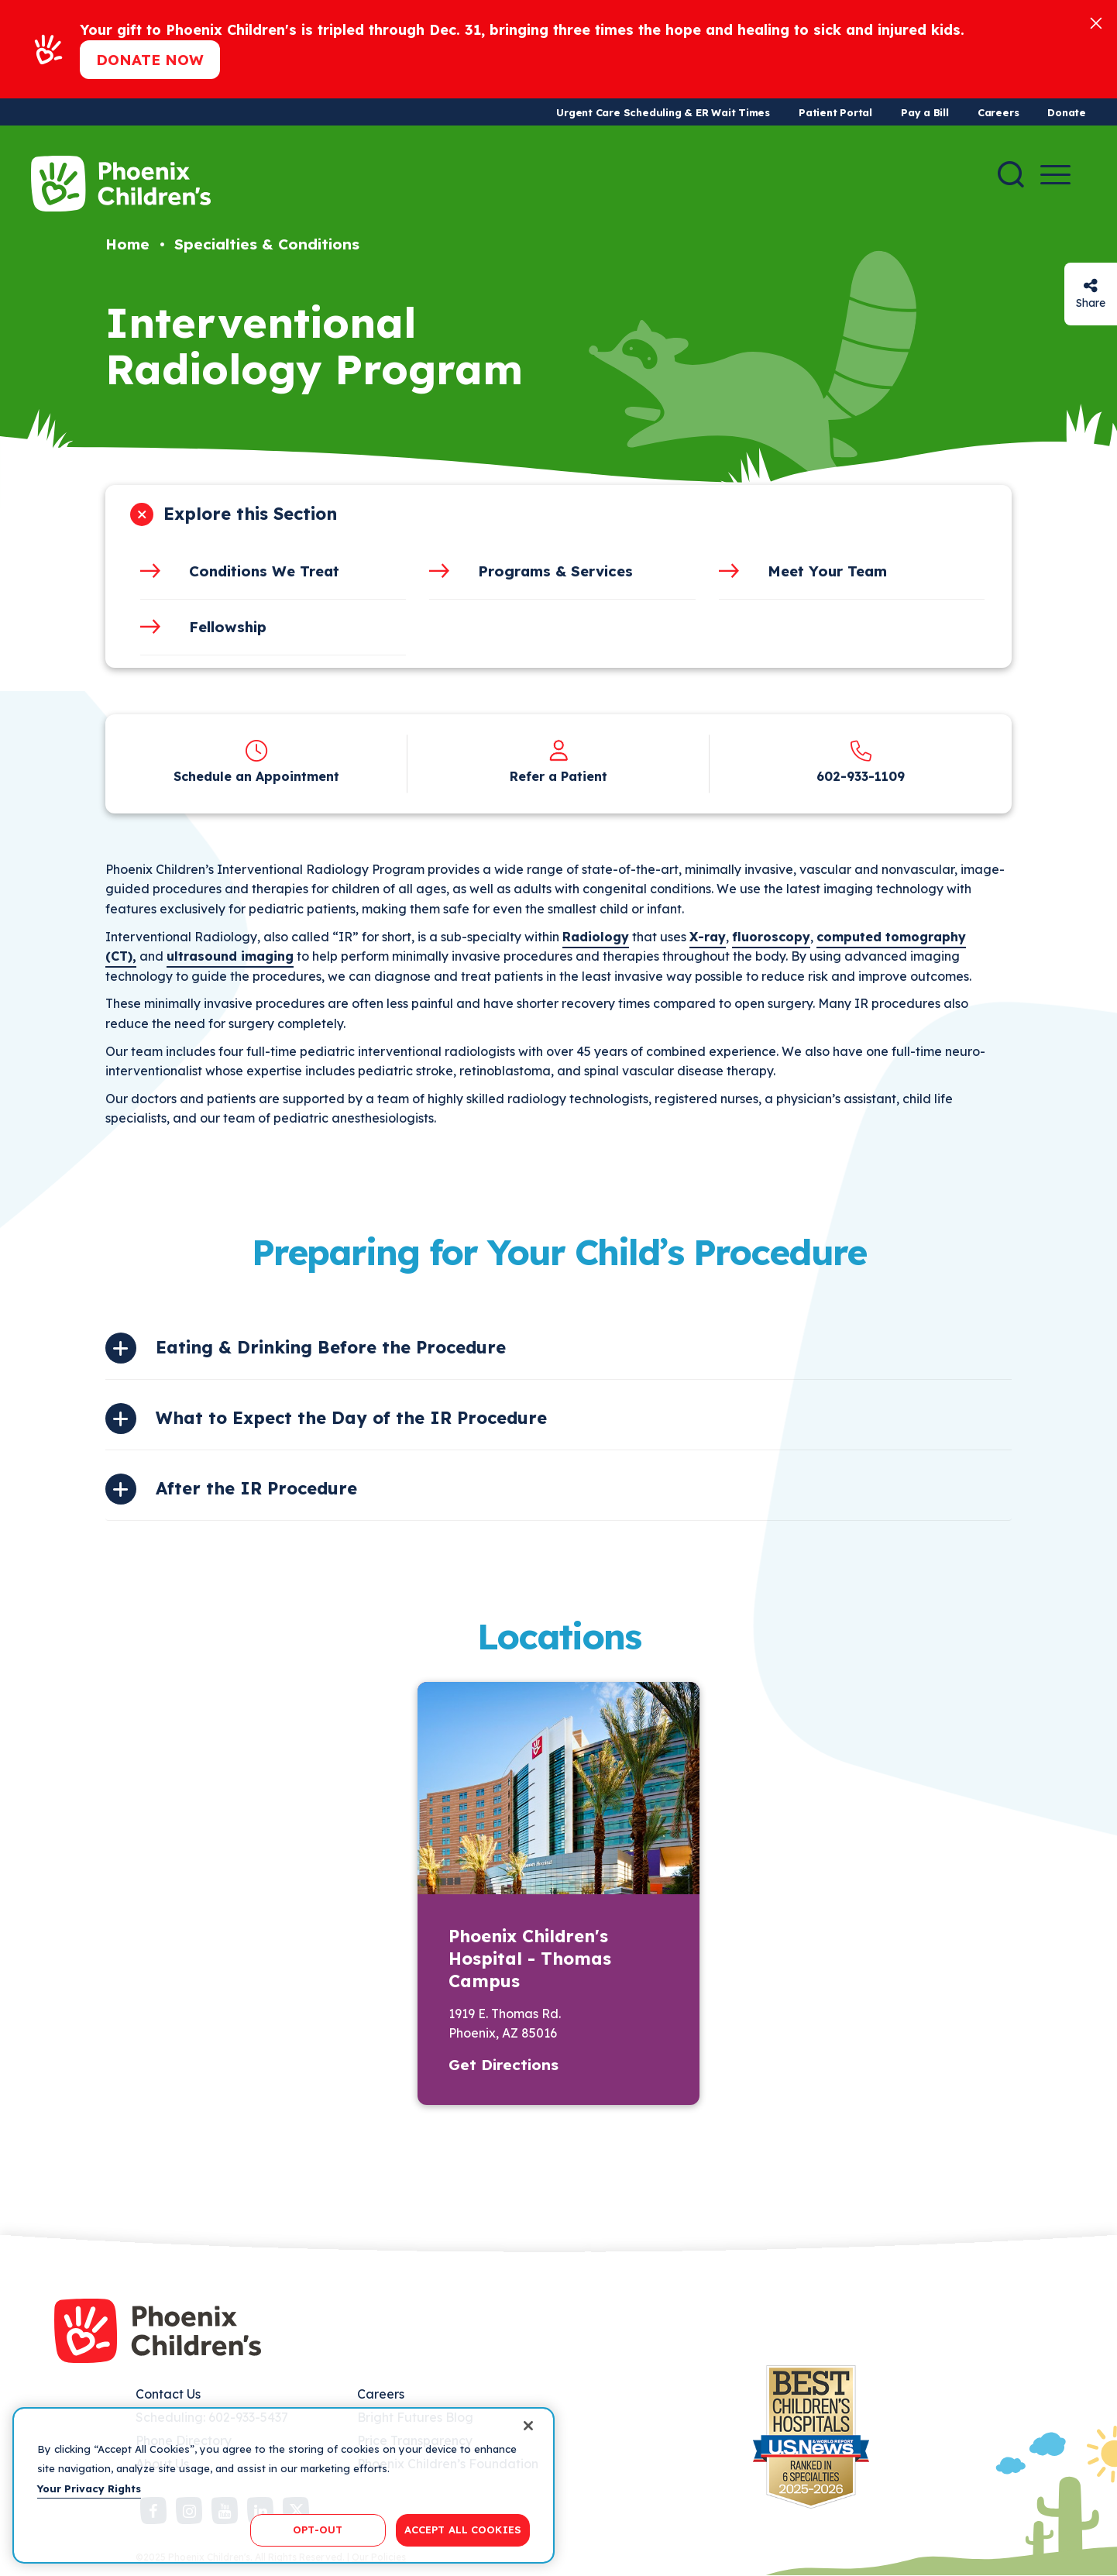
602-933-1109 (860, 776)
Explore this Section (250, 513)
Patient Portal (835, 112)
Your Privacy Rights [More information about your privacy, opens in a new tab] (89, 2488)
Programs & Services (555, 571)
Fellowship (227, 626)
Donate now (150, 59)
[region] (283, 2485)
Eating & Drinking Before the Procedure (331, 1347)
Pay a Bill (925, 112)
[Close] (1096, 22)
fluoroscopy (771, 936)
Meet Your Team (827, 571)
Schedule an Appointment (256, 776)
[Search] (1011, 174)
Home (127, 244)
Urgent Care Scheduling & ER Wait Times (663, 112)
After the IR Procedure (256, 1488)
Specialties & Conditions (266, 244)
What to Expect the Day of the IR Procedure (351, 1418)
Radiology (595, 936)
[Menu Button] (1055, 174)
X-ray (707, 936)
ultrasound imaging (230, 956)
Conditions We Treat (264, 571)
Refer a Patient (558, 776)
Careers (998, 112)
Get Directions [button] (503, 2064)
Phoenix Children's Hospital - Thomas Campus (530, 1958)
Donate (1066, 112)
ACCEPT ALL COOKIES (462, 2529)
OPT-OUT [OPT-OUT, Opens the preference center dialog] (317, 2529)
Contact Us (168, 2394)
